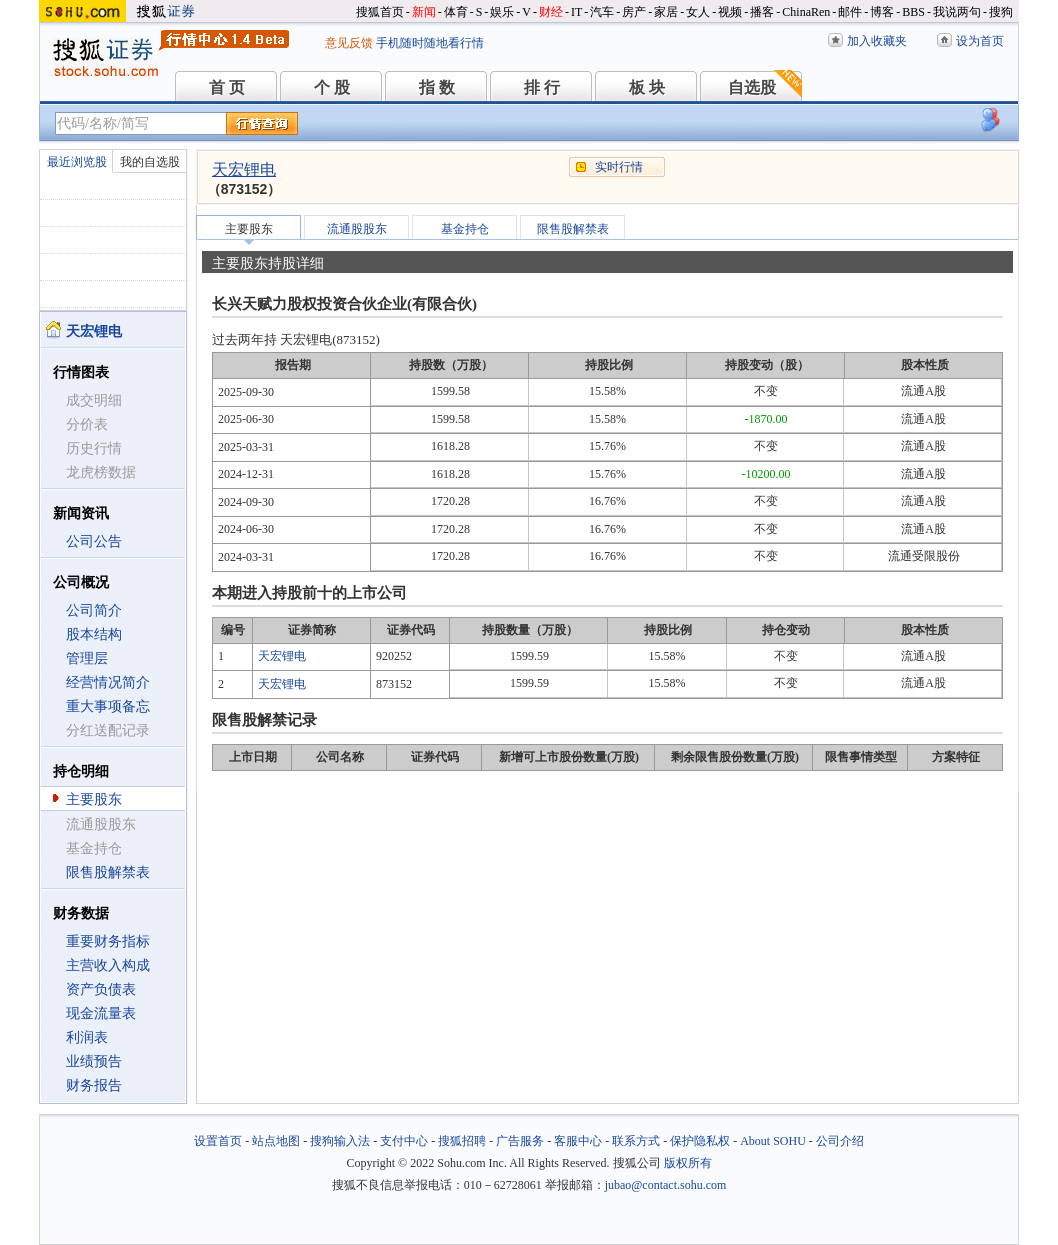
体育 (456, 12)
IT (576, 12)
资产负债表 (101, 989)
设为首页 (980, 41)
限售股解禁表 (108, 872)
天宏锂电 (244, 169)
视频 (730, 12)
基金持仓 (465, 229)
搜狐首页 (380, 12)
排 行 (542, 87)
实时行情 (619, 167)
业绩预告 (94, 1061)
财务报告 (94, 1085)
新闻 (424, 12)
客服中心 (578, 1141)
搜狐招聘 (462, 1141)
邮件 (850, 12)
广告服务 (520, 1141)
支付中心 (404, 1141)
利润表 (87, 1037)
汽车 (602, 12)
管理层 (87, 658)
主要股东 (94, 799)
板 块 (647, 87)
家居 (666, 12)
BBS (913, 12)
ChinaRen (806, 12)
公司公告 (94, 541)
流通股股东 (357, 229)
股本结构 (94, 634)
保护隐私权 (700, 1141)
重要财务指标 (108, 941)
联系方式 (636, 1141)
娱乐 (502, 12)
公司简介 (94, 610)
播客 (762, 12)
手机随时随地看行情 (430, 43)
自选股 (752, 87)
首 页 (227, 87)
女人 (698, 12)
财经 (551, 12)
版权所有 (688, 1163)
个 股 (332, 87)
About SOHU (773, 1141)
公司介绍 (840, 1141)
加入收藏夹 (877, 41)
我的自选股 (150, 162)
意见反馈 (349, 43)
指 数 (437, 87)
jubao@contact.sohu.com (666, 1185)
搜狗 (1001, 12)
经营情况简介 (108, 682)
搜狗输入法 (340, 1141)
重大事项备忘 (108, 706)
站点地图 (276, 1141)
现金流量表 (101, 1013)
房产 (634, 12)
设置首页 (218, 1141)
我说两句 (957, 12)
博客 (882, 12)
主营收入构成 (108, 965)
